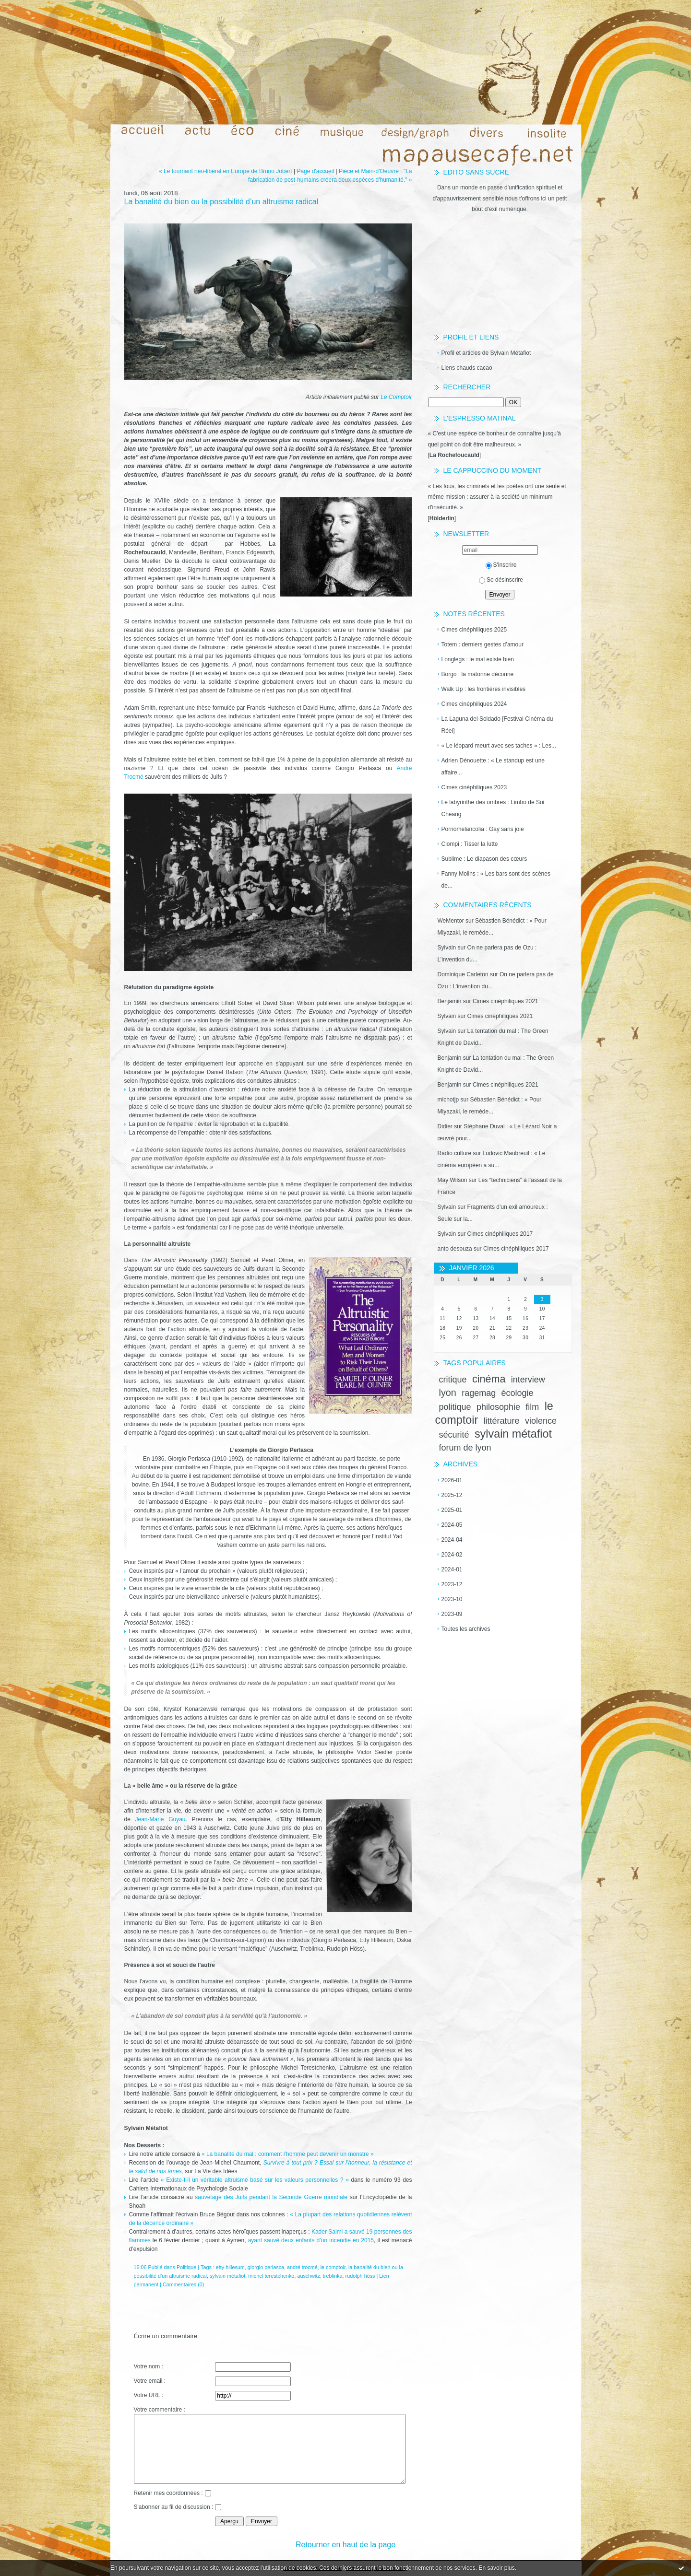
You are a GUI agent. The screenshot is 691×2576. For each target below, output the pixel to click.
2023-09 (452, 1614)
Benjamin (450, 1001)
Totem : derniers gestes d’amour (482, 644)
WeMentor (451, 920)
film (532, 1407)
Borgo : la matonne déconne (477, 674)
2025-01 (452, 1510)
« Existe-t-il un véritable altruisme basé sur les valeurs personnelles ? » (255, 2180)
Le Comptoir (396, 397)
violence (541, 1421)
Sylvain (447, 947)
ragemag (479, 1393)
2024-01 (452, 1569)
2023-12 (452, 1584)
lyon (447, 1392)
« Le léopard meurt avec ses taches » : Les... (498, 745)
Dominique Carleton (463, 974)
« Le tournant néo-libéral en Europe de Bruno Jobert (225, 171)
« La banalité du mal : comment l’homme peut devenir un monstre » (288, 2154)
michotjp (448, 1099)
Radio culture (455, 1153)
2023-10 (452, 1599)
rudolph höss (360, 2276)
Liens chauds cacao (466, 367)
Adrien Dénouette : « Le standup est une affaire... (493, 766)
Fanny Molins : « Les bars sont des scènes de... (495, 879)
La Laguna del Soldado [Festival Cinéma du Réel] (497, 724)
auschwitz (308, 2276)
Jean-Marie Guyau (160, 1819)
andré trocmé (302, 2267)
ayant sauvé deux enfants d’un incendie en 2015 (311, 2240)
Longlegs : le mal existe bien (477, 659)
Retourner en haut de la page (345, 2545)
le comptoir (333, 2267)
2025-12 (452, 1495)
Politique (186, 2267)
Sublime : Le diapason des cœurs (484, 858)
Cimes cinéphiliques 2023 (474, 787)
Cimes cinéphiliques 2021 (505, 1001)
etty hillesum (230, 2267)
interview (528, 1379)
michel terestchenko (271, 2276)
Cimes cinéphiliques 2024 (474, 704)
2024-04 (452, 1539)
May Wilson (452, 1180)
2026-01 (452, 1480)
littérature (502, 1421)
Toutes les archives (465, 1629)
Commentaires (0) (183, 2284)
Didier (445, 1126)
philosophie (498, 1407)
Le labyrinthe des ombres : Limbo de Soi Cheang (493, 808)
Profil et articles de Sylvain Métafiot (486, 353)
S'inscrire (501, 565)
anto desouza (455, 1248)
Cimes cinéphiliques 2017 (500, 1233)
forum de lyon (465, 1447)
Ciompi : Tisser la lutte (469, 844)
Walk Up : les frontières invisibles (483, 689)
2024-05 (452, 1525)
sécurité (454, 1435)
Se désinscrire (501, 579)
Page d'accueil (315, 171)
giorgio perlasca (266, 2267)
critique (453, 1379)
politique (455, 1407)
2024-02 (452, 1554)
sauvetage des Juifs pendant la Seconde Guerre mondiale (271, 2197)
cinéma (489, 1379)
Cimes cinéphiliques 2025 (474, 629)
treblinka (333, 2276)
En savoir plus (496, 2567)
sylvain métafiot (513, 1434)
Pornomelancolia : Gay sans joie (482, 829)
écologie (517, 1393)
